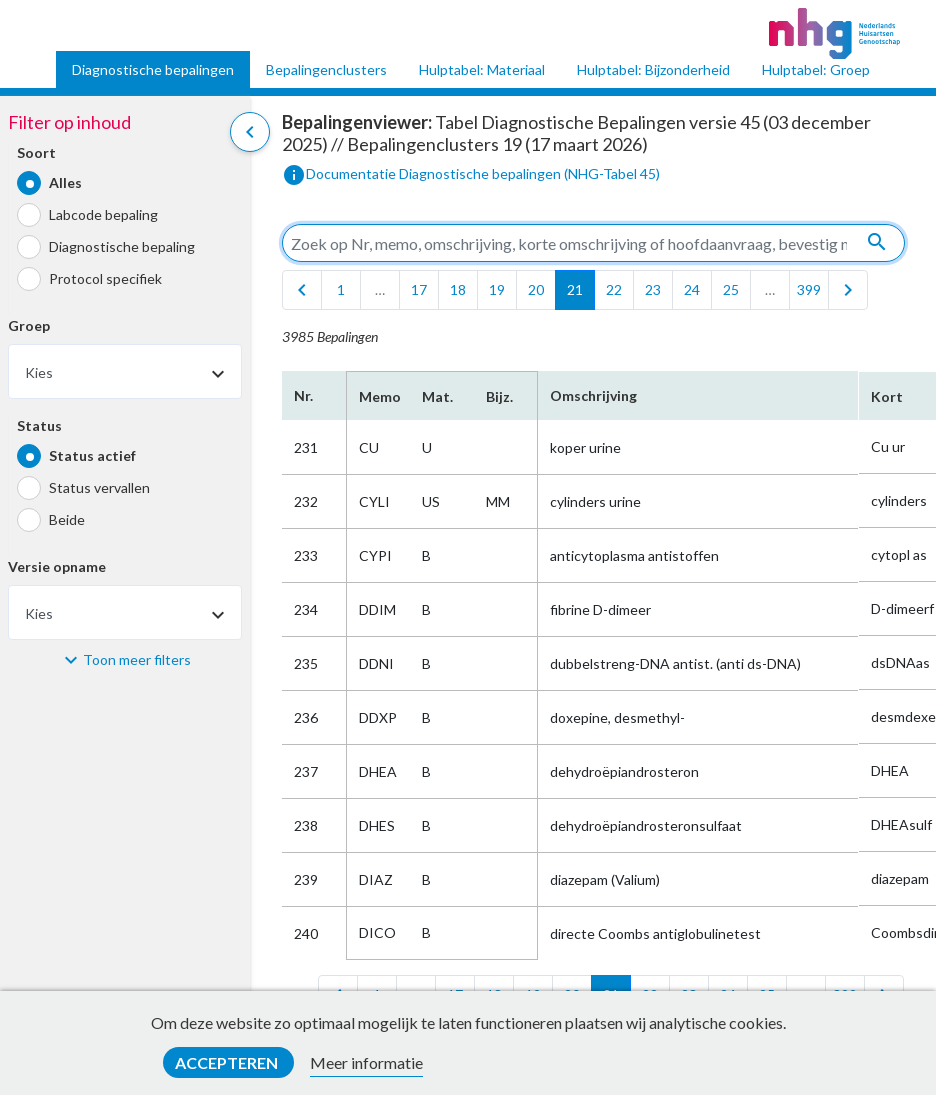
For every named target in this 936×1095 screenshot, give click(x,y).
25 (731, 289)
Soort (36, 152)
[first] (302, 290)
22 (614, 289)
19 (497, 289)
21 (575, 289)
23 (653, 289)
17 (419, 289)
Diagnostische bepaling (122, 246)
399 (809, 289)
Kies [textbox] (39, 372)
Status (39, 425)
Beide (67, 519)
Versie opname (57, 566)
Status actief (92, 455)
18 (458, 289)
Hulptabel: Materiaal (482, 69)
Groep (29, 325)
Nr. (303, 395)
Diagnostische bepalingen (153, 69)
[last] (848, 290)
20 (536, 289)
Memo (378, 396)
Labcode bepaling (103, 214)
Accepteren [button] (228, 1062)
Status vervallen (99, 487)
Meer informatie (366, 1062)
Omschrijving (593, 395)
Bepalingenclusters (326, 69)
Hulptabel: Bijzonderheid (653, 69)
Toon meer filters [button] (137, 659)
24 (692, 289)
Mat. (437, 396)
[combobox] (125, 371)
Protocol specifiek (105, 278)
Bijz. (499, 396)
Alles (65, 182)
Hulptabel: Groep (816, 69)
